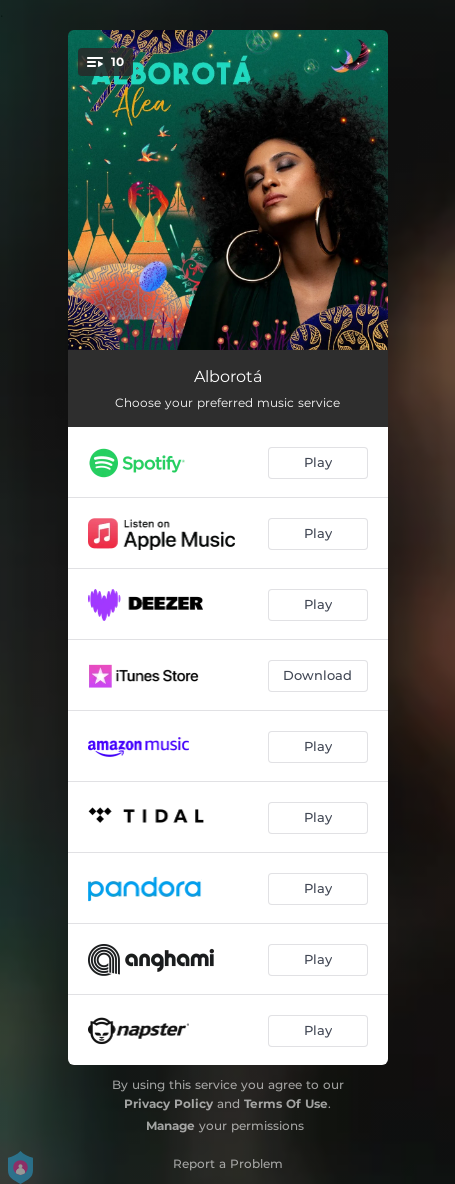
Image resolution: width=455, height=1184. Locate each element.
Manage (170, 1125)
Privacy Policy (168, 1103)
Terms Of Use (286, 1103)
